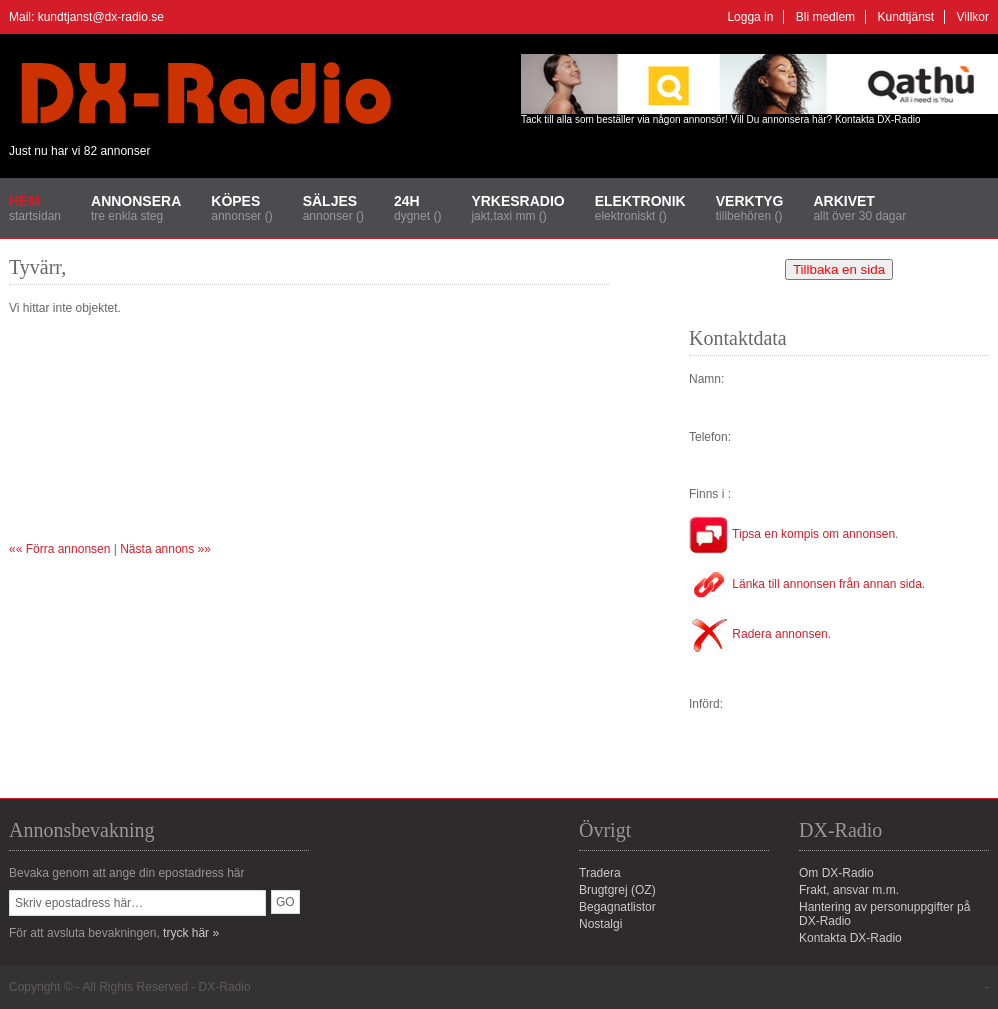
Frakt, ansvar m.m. (849, 890)
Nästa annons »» (165, 549)
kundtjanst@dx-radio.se (101, 17)
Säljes (330, 201)
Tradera (600, 873)
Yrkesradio (517, 201)
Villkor (973, 17)
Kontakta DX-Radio (878, 119)
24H (407, 201)
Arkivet (843, 201)
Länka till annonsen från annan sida (805, 584)
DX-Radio (225, 987)
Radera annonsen (758, 634)
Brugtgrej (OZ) (617, 890)
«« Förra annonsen (59, 549)
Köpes (235, 201)
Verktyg (750, 201)
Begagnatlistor (617, 907)
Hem (24, 201)
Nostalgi (600, 924)
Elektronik (640, 201)
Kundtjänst (905, 17)
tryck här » (191, 933)
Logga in (750, 17)
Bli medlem (825, 17)
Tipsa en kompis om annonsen (792, 534)
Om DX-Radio (836, 873)
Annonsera (136, 201)
